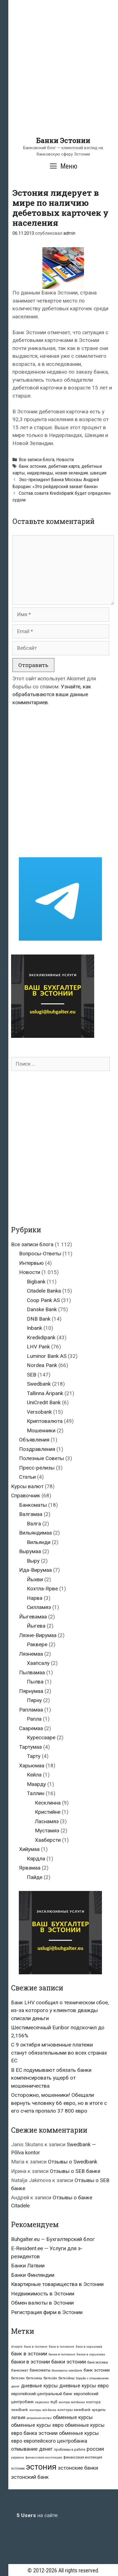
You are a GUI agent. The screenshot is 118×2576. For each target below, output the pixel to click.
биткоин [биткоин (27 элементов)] (18, 2378)
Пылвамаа (32, 1672)
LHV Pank (38, 1346)
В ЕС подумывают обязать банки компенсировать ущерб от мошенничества (51, 2078)
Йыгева (36, 1626)
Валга (34, 1523)
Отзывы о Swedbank (72, 2161)
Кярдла (36, 1858)
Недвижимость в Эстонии (42, 2293)
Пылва (35, 1681)
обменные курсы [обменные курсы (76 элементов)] (73, 2417)
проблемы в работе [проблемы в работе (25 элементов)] (69, 2450)
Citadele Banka (44, 1291)
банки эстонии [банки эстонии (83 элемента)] (68, 2362)
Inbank (34, 1328)
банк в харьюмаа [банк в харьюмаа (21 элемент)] (89, 2346)
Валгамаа (30, 1514)
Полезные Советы (41, 1458)
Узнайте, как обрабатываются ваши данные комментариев (51, 694)
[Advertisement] (59, 77)
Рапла (34, 1719)
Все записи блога (36, 459)
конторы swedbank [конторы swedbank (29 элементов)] (74, 2410)
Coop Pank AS (43, 1300)
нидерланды (40, 473)
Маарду (36, 1784)
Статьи (27, 1477)
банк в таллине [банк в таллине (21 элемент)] (35, 2346)
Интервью (31, 1263)
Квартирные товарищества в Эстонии (57, 2284)
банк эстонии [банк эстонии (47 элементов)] (97, 2370)
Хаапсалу (38, 1663)
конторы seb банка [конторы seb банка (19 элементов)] (42, 2410)
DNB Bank (38, 1319)
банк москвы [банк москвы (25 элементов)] (97, 2362)
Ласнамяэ (47, 1821)
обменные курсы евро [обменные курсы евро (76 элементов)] (37, 2425)
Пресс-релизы (37, 1468)
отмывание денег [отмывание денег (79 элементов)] (32, 2449)
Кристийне (47, 1812)
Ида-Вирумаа (35, 1570)
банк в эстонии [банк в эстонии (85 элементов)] (29, 2354)
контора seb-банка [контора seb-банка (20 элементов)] (72, 2402)
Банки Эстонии (63, 140)
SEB (31, 1374)
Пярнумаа (31, 1691)
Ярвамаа (29, 1868)
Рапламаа (31, 1709)
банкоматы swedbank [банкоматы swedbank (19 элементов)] (67, 2370)
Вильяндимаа (35, 1533)
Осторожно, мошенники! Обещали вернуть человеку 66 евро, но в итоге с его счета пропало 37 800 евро (59, 2103)
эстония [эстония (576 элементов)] (41, 2467)
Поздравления (37, 1449)
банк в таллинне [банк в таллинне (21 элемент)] (61, 2346)
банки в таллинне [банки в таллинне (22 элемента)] (61, 2354)
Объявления (34, 1439)
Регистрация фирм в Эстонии (47, 2312)
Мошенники (41, 1430)
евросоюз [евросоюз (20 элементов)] (42, 2402)
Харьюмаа (31, 1765)
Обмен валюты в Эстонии (42, 2303)
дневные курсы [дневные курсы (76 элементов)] (39, 2385)
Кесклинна (48, 1803)
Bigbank (36, 1281)
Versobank (39, 1412)
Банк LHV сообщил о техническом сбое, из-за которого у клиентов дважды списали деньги (60, 2010)
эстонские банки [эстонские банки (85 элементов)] (78, 2468)
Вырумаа (30, 1551)
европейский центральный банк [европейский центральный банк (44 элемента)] (41, 2393)
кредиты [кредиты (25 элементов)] (99, 2410)
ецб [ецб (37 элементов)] (53, 2402)
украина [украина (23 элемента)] (17, 2457)
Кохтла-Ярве (42, 1588)
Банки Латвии (28, 2265)
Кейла (34, 1775)
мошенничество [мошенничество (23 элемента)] (39, 2418)
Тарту (33, 1756)
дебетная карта (63, 466)
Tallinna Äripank (45, 1393)
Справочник (25, 1495)
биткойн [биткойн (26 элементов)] (50, 2378)
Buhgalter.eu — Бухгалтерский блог (53, 2239)
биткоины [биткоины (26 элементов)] (34, 2378)
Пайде (34, 1877)
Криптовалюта (45, 1421)
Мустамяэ (47, 1830)
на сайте (37, 2515)
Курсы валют (27, 1486)
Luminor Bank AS (46, 1356)
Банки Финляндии (32, 2275)
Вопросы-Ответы (40, 1253)
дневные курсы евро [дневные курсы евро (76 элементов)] (84, 2385)
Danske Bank (42, 1309)
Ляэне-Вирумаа (38, 1635)
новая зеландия (71, 473)
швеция (98, 473)
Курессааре (41, 1737)
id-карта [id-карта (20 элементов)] (16, 2346)
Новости (65, 459)
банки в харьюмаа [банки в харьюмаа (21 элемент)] (90, 2354)
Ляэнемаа (31, 1654)
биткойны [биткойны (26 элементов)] (66, 2378)
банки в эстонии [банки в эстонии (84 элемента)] (30, 2362)
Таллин (35, 1793)
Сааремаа (31, 1728)
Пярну (34, 1700)
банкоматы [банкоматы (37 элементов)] (40, 2370)
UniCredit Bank (44, 1402)
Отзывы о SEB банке (75, 2171)
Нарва (34, 1598)
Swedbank (39, 1384)
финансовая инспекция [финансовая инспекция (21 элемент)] (43, 2457)
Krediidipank (41, 1337)
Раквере (37, 1644)
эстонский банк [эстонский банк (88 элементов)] (30, 2477)
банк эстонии (32, 466)
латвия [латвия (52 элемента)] (18, 2417)
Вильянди (38, 1542)
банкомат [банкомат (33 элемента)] (19, 2370)
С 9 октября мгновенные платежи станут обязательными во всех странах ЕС (59, 2053)
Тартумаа (30, 1747)
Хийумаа (29, 1849)
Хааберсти (48, 1840)
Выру (33, 1561)
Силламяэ (39, 1607)
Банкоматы (33, 1505)
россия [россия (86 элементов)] (95, 2449)
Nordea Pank (42, 1365)
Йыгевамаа (33, 1616)
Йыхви (35, 1579)
